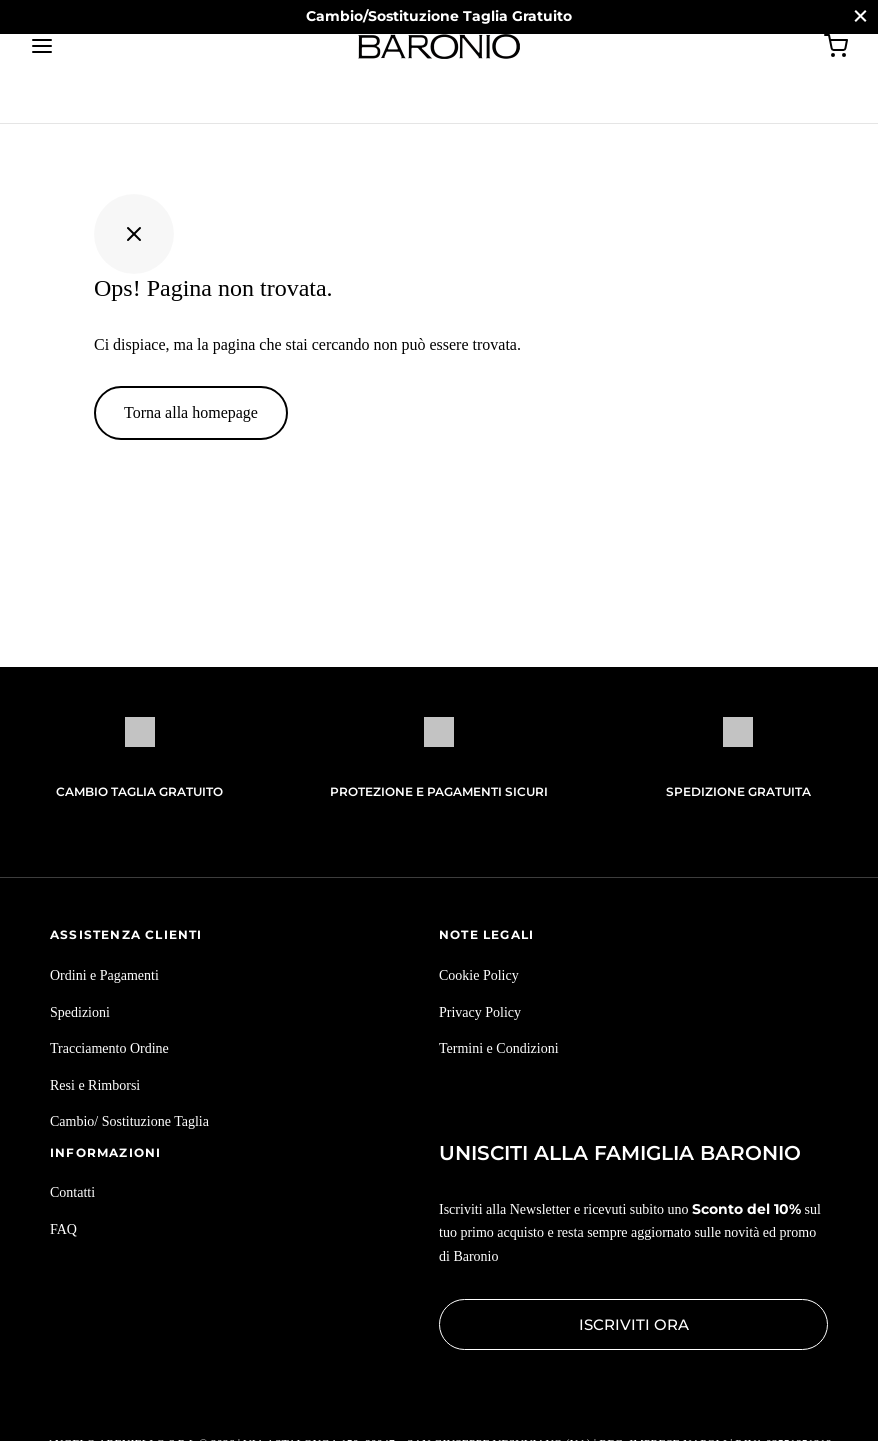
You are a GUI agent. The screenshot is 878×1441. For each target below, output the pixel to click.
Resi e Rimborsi (95, 1085)
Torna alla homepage (191, 412)
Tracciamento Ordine (109, 1048)
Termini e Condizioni (499, 1048)
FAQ (63, 1229)
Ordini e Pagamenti (104, 975)
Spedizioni (80, 1012)
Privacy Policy (480, 1012)
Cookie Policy (479, 975)
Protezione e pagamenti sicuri (439, 791)
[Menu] (42, 46)
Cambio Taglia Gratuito (139, 791)
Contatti (72, 1192)
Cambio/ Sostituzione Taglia (129, 1121)
